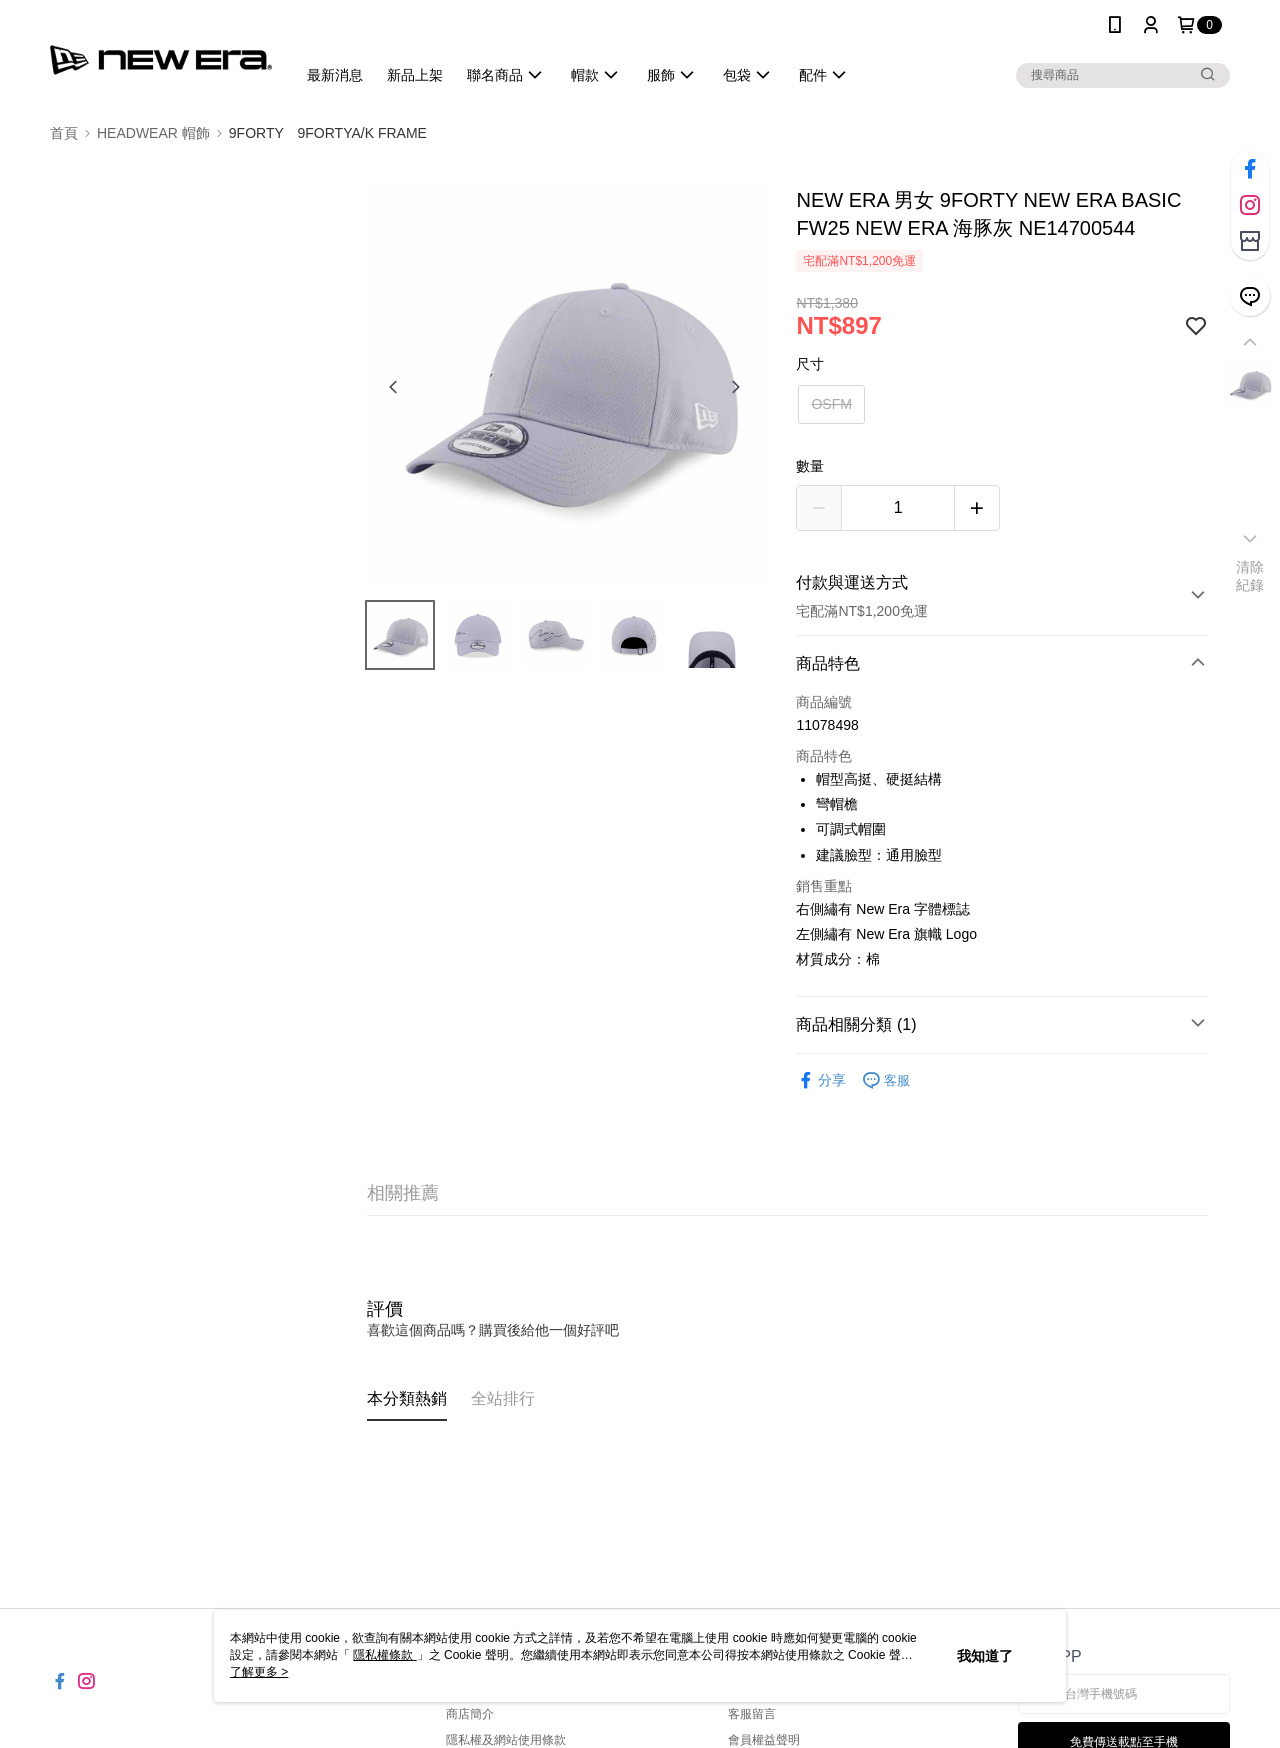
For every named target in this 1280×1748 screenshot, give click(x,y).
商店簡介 (470, 1714)
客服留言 (752, 1714)
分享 (821, 1080)
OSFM (831, 404)
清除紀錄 (1250, 576)
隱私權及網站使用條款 (506, 1740)
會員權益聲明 (764, 1740)
